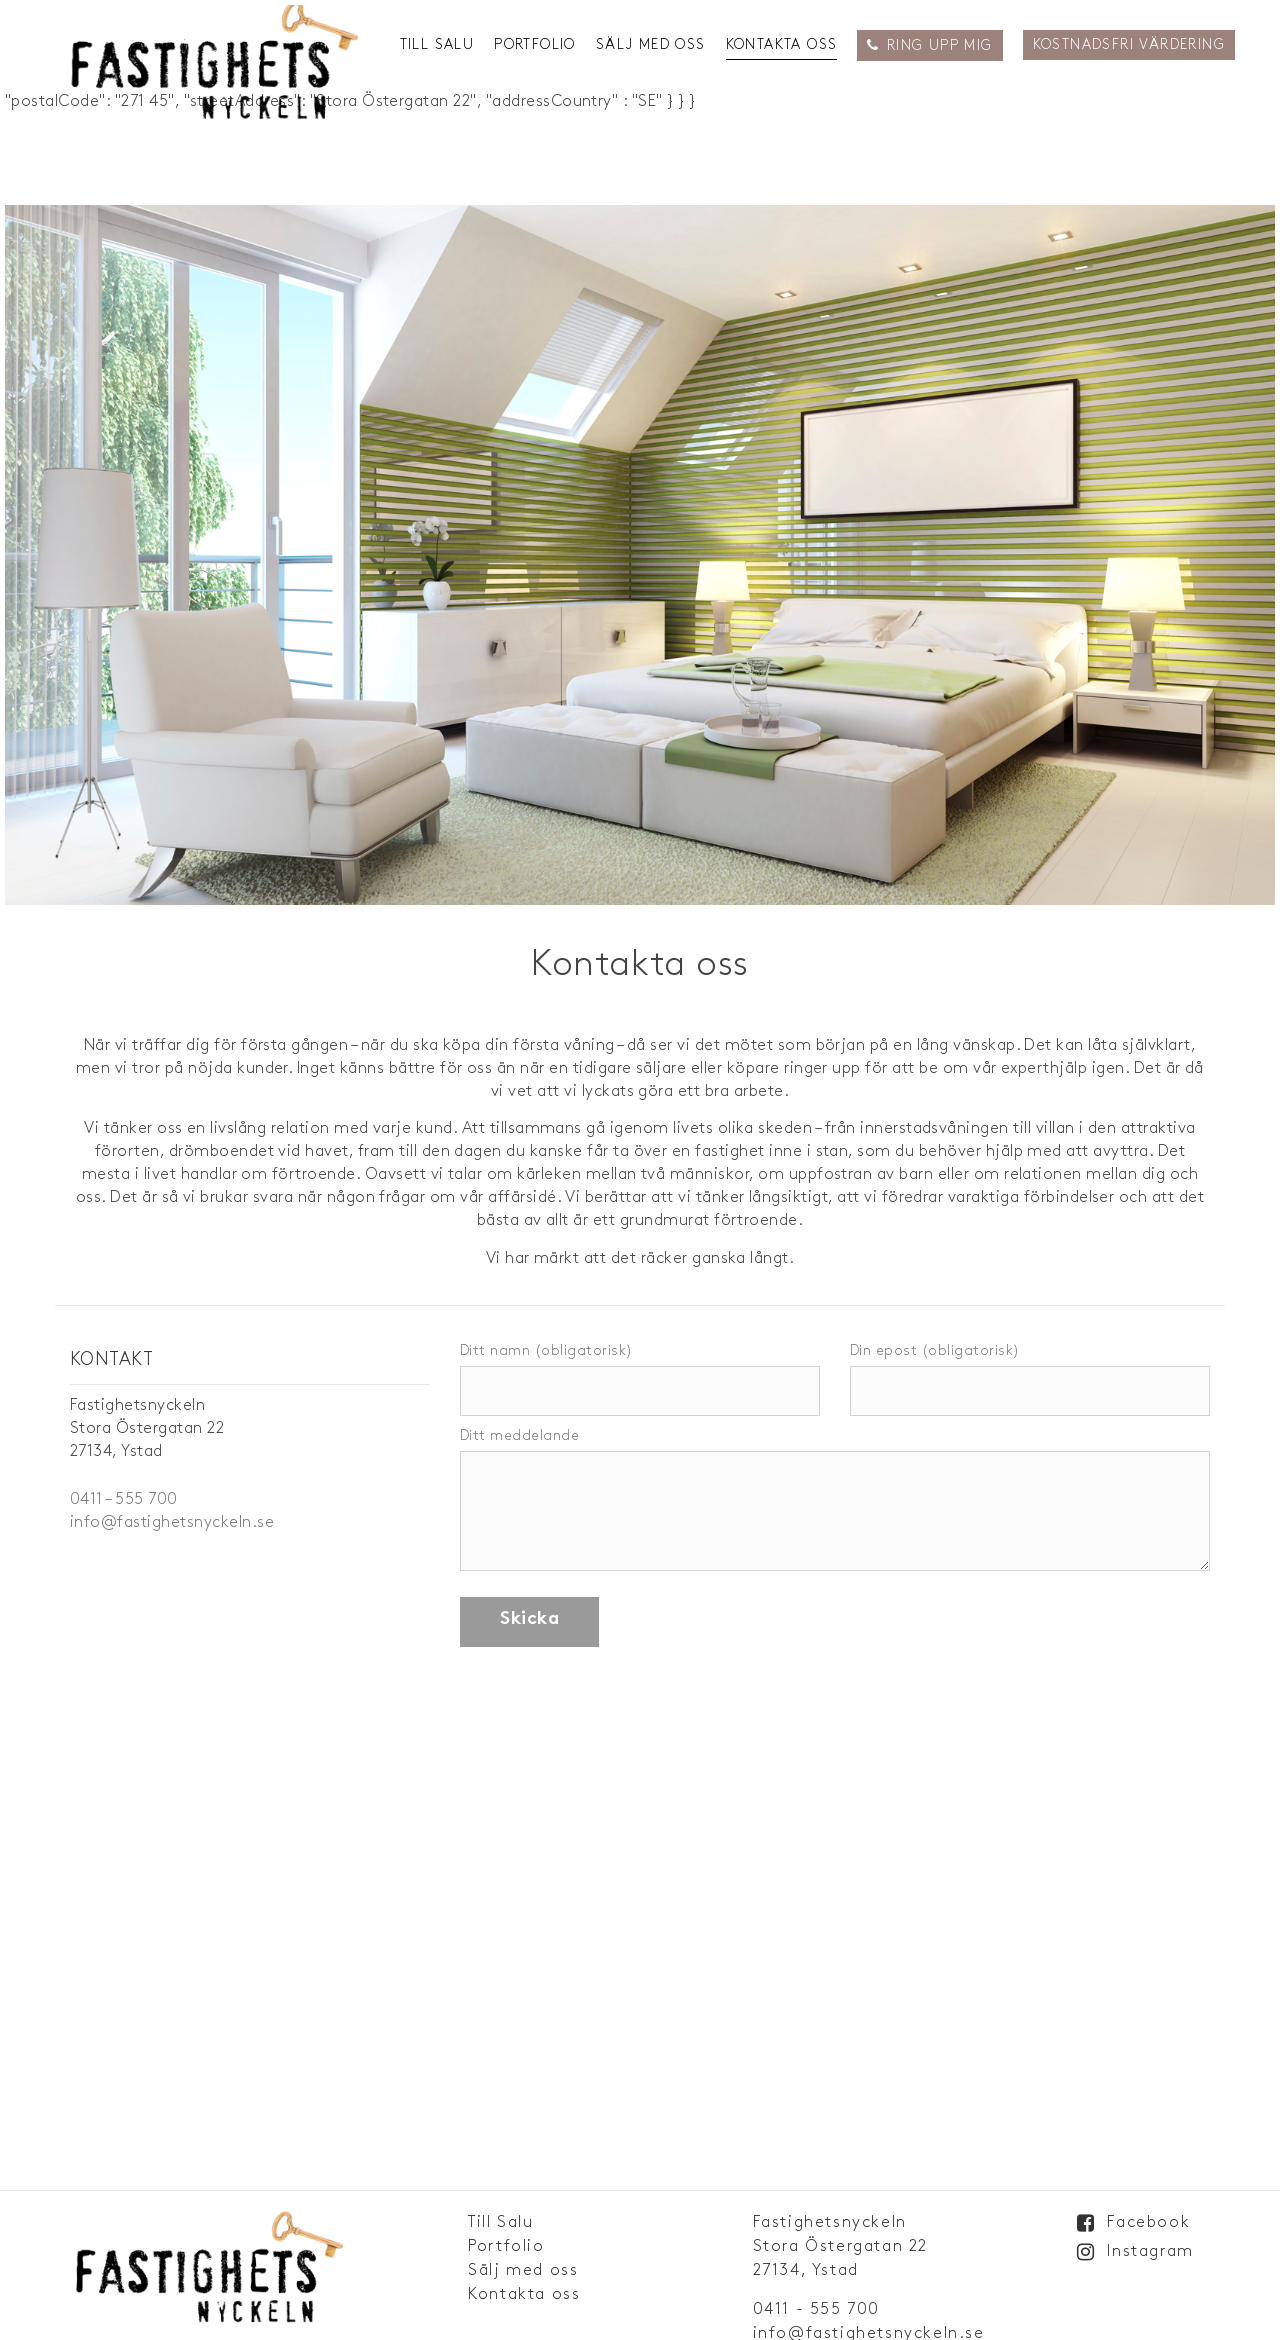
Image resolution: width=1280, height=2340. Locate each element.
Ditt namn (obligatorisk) (640, 1371)
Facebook (1148, 2222)
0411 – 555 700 (124, 1499)
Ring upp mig (940, 45)
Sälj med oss (651, 44)
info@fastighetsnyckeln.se (172, 1522)
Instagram (1150, 2251)
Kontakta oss (782, 44)
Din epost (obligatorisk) (1030, 1371)
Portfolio (535, 44)
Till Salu (437, 44)
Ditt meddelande (835, 1501)
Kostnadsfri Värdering (1129, 44)
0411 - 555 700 (816, 2309)
